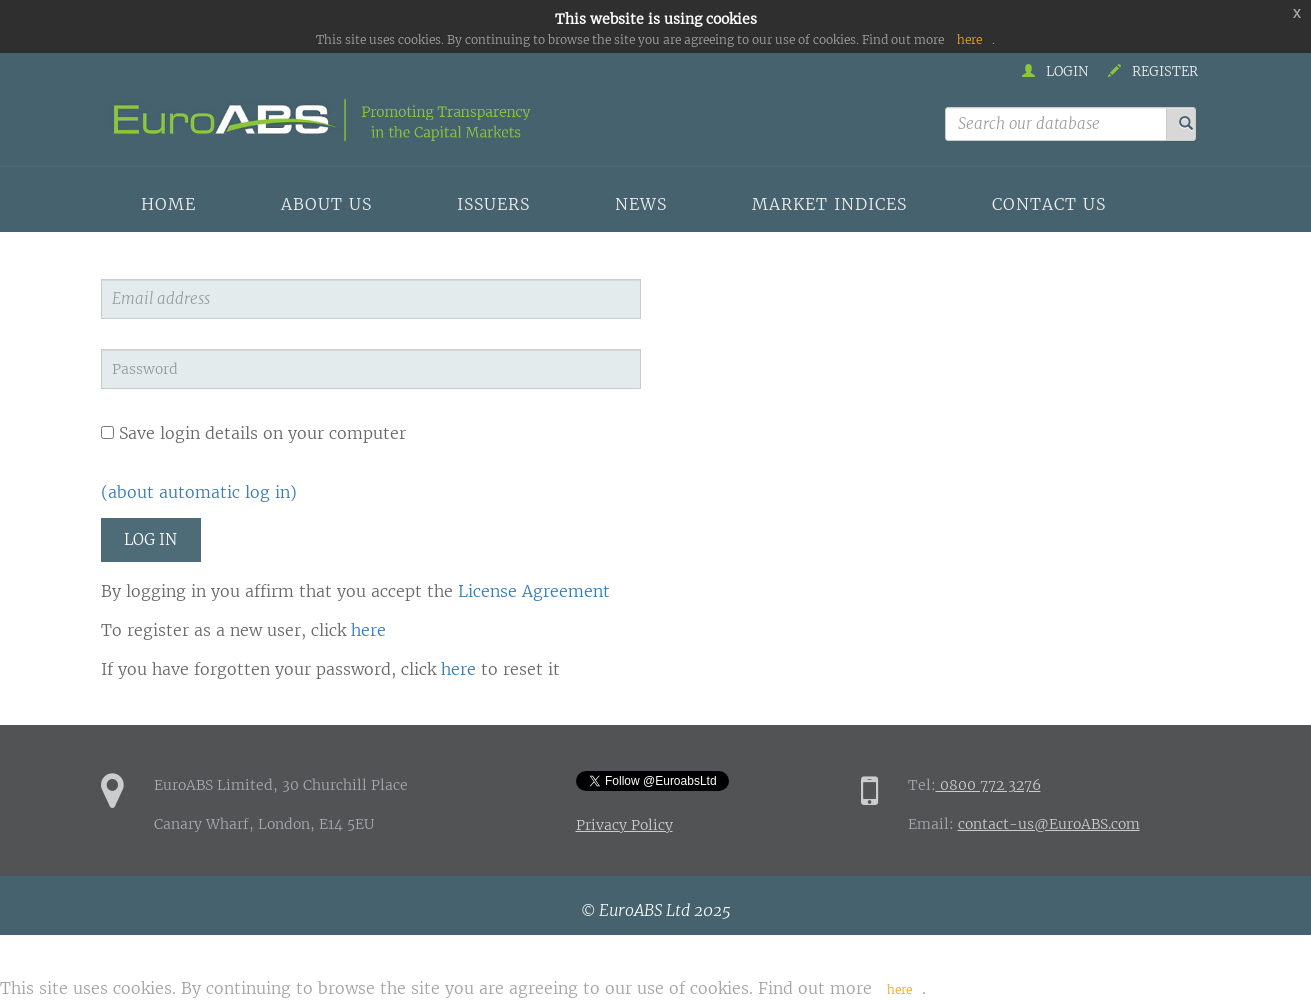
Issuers (493, 204)
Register (1153, 71)
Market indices (829, 204)
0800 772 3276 (988, 785)
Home (168, 204)
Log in (150, 539)
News (641, 204)
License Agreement (534, 591)
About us (326, 204)
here (969, 39)
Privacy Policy (624, 825)
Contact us (1049, 204)
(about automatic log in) (199, 492)
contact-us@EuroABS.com (1049, 824)
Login (1055, 71)
